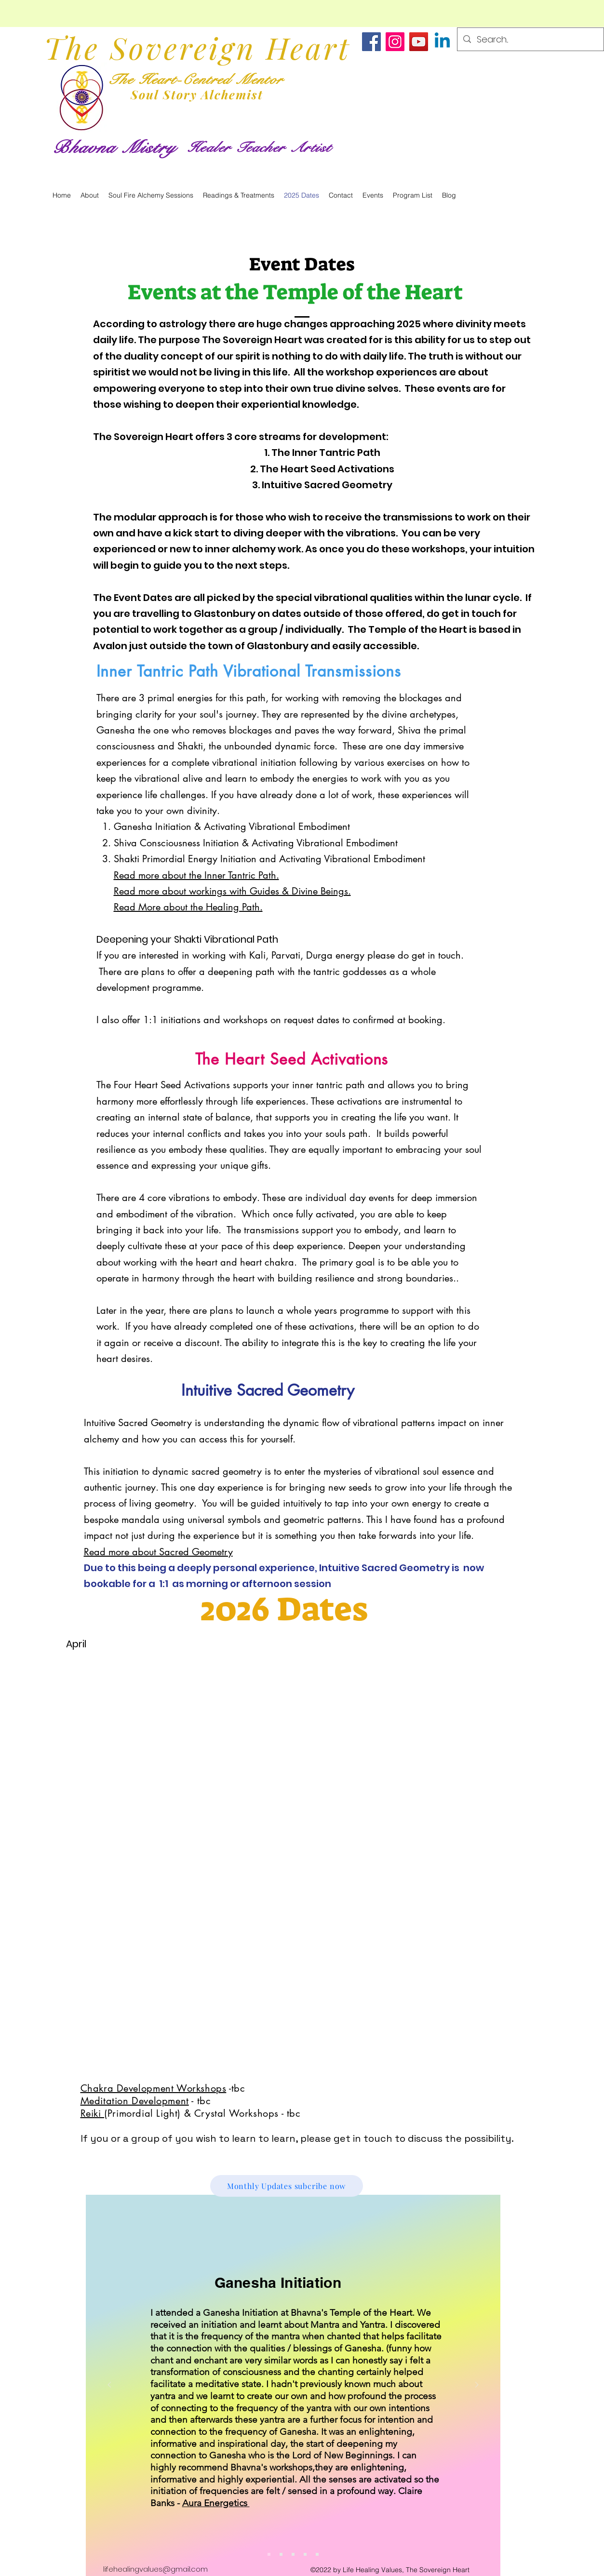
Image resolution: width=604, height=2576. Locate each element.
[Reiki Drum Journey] (305, 2554)
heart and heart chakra (245, 1262)
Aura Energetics (216, 2503)
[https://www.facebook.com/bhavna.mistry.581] (371, 41)
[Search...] (530, 39)
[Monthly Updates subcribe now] (286, 2186)
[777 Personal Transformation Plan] (293, 2554)
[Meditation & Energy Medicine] (317, 2554)
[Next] (476, 2385)
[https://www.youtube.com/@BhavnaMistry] (418, 41)
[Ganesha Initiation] (269, 2554)
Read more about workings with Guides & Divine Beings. (232, 891)
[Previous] (109, 2385)
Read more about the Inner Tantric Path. (196, 875)
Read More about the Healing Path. (188, 907)
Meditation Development (135, 2101)
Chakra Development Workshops (154, 2088)
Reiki (93, 2113)
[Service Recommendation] (281, 2554)
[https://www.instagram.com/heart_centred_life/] (395, 41)
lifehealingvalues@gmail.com (155, 2569)
